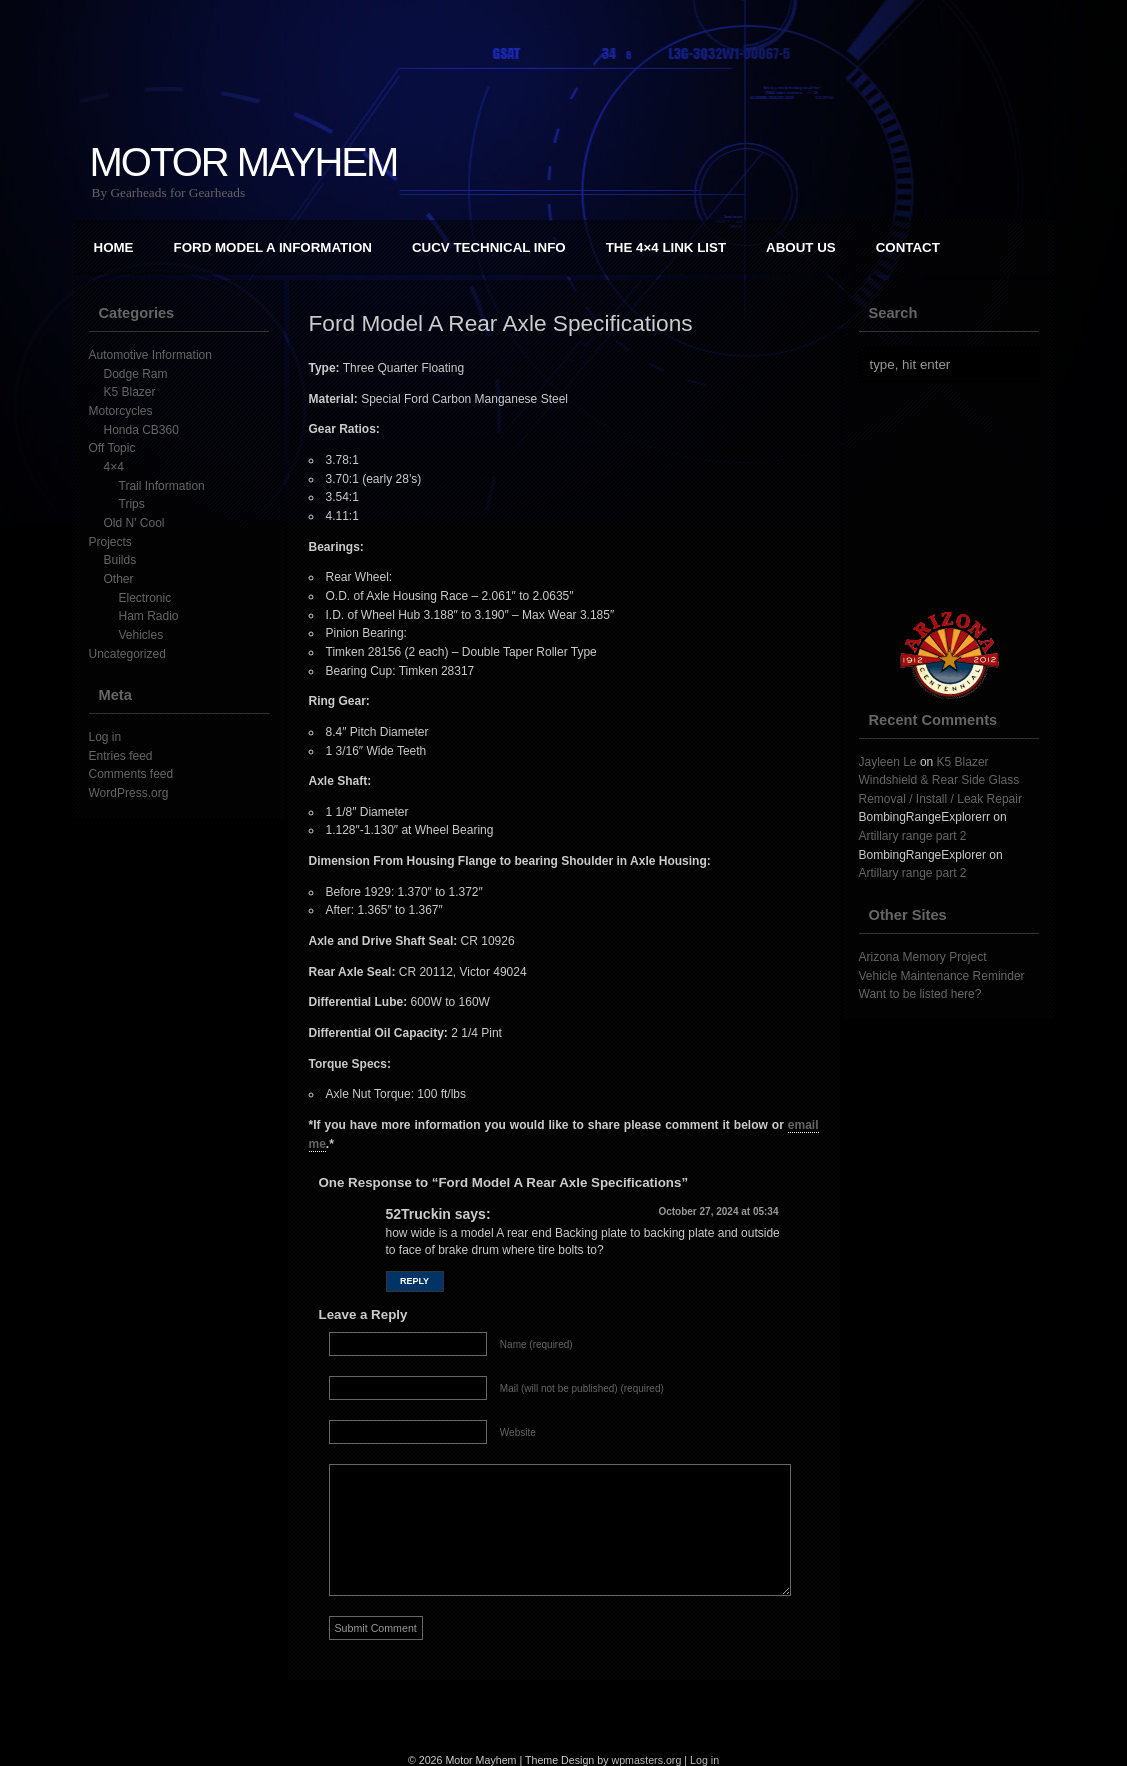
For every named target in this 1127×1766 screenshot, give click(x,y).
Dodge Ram (136, 374)
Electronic (145, 598)
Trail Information (162, 486)
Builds (120, 560)
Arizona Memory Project (923, 957)
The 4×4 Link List (666, 247)
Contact (908, 247)
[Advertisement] (959, 497)
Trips (132, 504)
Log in (105, 737)
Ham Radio (149, 616)
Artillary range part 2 (913, 836)
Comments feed (131, 774)
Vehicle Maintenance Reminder (942, 976)
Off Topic (112, 448)
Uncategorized (127, 654)
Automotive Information (150, 355)
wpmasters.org (646, 1760)
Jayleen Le (888, 762)
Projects (110, 542)
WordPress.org (129, 793)
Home (114, 247)
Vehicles (141, 635)
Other (119, 579)
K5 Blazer (130, 392)
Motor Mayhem (244, 162)
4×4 (114, 467)
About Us (801, 247)
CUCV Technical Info (489, 247)
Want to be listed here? (920, 994)
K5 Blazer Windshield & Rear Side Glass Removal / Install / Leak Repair (940, 780)
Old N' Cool (134, 523)
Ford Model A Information (273, 247)
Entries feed (121, 756)
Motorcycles (121, 411)
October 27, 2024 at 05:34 (718, 1211)
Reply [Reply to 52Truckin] (414, 1281)
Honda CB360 (141, 430)
